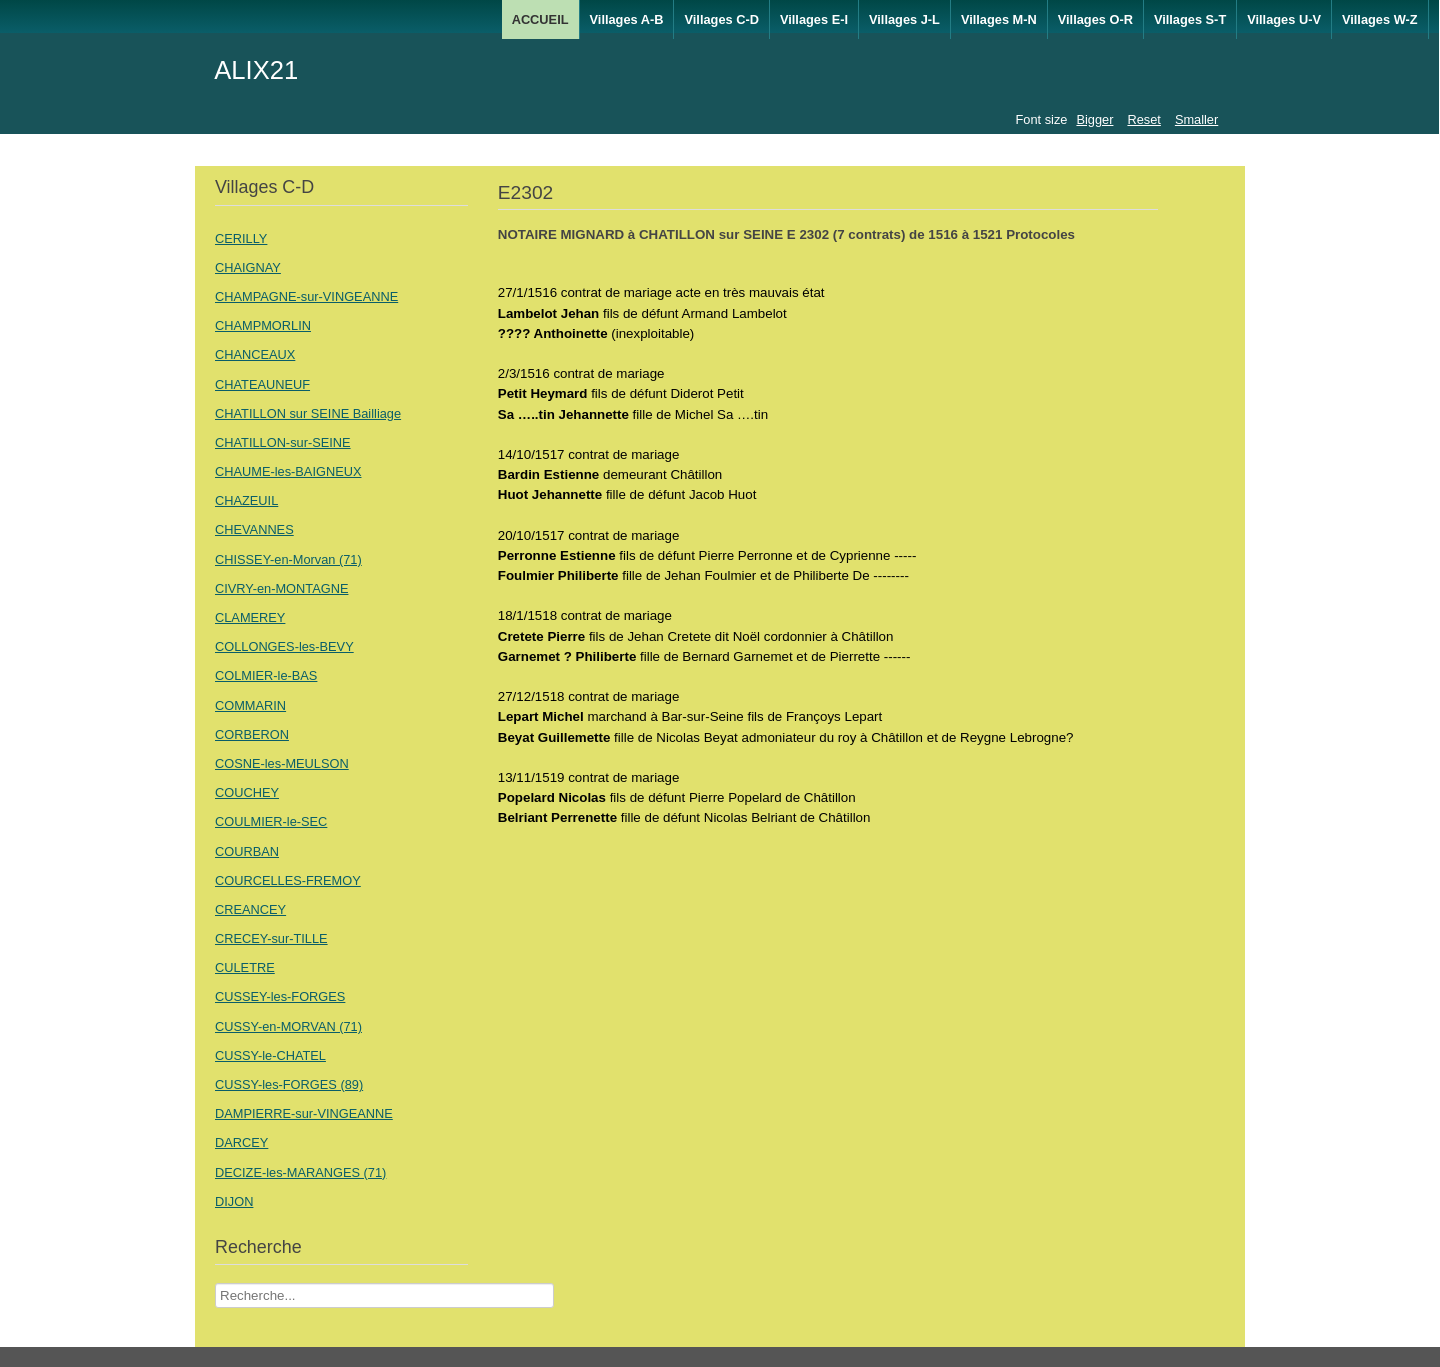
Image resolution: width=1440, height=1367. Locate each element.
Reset (1143, 119)
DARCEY (241, 1142)
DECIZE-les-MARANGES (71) (300, 1172)
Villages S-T (1190, 19)
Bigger (1094, 119)
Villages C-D (721, 19)
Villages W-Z (1380, 19)
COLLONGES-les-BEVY (284, 646)
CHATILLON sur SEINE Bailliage (308, 413)
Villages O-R (1095, 19)
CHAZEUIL (246, 500)
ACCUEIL (540, 19)
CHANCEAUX (255, 354)
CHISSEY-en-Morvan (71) (288, 559)
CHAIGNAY (248, 267)
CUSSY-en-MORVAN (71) (288, 1026)
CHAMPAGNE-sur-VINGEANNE (306, 296)
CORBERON (252, 734)
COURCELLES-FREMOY (288, 880)
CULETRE (245, 967)
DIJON (234, 1201)
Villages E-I (814, 19)
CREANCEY (250, 909)
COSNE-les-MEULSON (282, 763)
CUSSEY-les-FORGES (280, 996)
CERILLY (241, 238)
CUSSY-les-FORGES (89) (289, 1084)
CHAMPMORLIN (263, 325)
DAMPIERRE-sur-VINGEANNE (304, 1113)
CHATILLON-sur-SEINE (283, 442)
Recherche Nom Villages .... (215, 1283)
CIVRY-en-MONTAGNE (281, 588)
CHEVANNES (254, 529)
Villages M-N (999, 19)
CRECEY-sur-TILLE (271, 938)
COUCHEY (247, 792)
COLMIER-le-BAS (266, 675)
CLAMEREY (250, 617)
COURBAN (247, 851)
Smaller (1196, 119)
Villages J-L (904, 19)
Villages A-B (627, 19)
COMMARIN (250, 705)
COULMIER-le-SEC (271, 821)
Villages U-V (1284, 19)
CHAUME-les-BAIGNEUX (288, 471)
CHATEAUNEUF (262, 384)
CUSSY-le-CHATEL (270, 1055)
